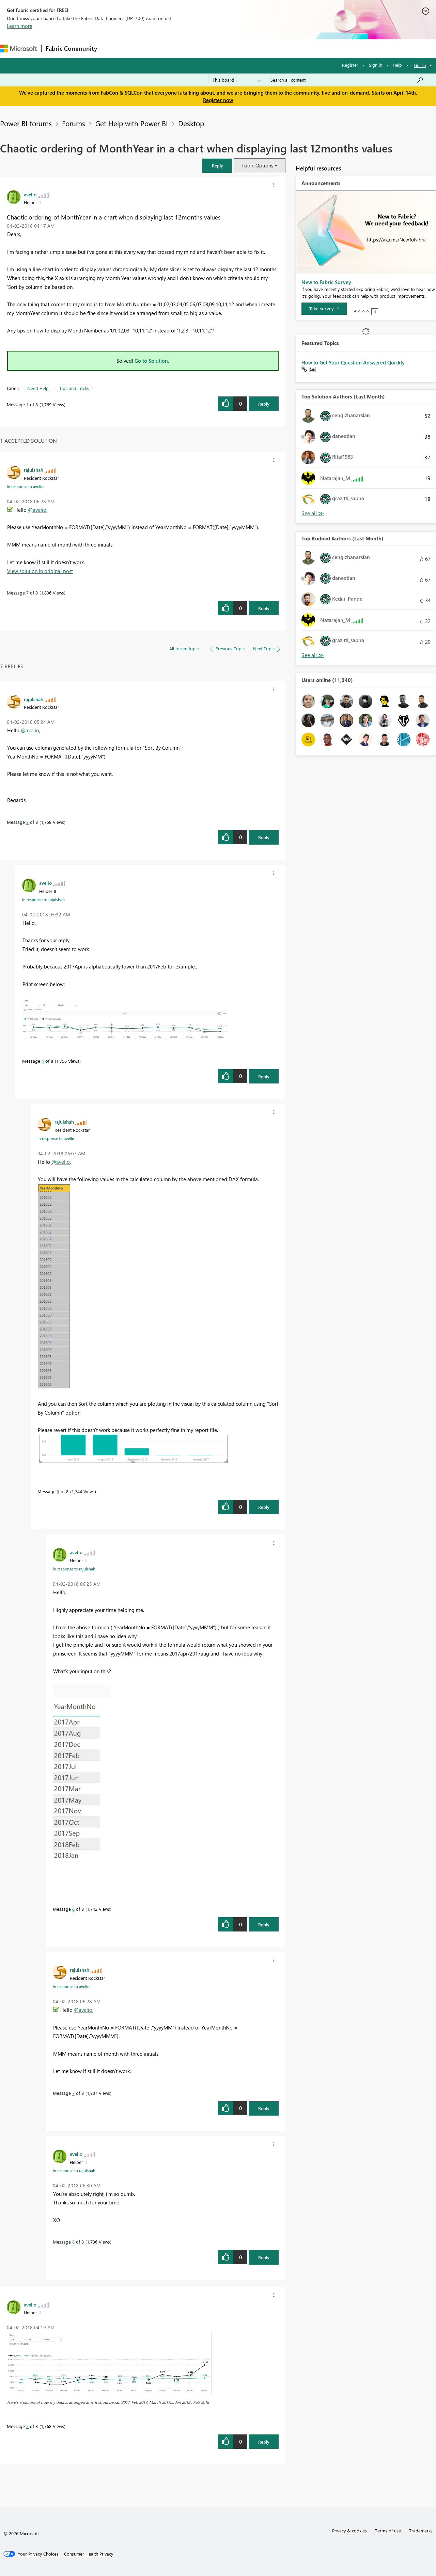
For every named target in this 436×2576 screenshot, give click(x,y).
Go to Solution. (152, 360)
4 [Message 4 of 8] (43, 1061)
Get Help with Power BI (131, 123)
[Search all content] (347, 80)
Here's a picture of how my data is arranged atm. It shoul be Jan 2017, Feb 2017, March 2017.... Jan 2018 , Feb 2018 (108, 2402)
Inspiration (142, 48)
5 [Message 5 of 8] (58, 1491)
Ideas (170, 48)
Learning (257, 48)
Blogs (231, 48)
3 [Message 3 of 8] (27, 822)
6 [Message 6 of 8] (73, 1909)
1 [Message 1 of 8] (27, 404)
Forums (112, 48)
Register (350, 65)
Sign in (375, 65)
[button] (217, 166)
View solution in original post (40, 571)
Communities (201, 48)
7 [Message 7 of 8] (27, 593)
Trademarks (421, 2530)
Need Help (38, 388)
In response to (25, 486)
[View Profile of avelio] (30, 194)
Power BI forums (26, 123)
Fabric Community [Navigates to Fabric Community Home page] (71, 48)
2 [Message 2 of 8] (27, 2426)
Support (286, 48)
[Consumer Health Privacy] (88, 2554)
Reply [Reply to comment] (263, 608)
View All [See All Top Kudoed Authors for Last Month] (312, 655)
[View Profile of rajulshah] (33, 469)
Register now (218, 100)
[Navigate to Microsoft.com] (18, 48)
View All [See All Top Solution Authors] (312, 513)
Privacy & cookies (349, 2530)
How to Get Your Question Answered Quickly (353, 362)
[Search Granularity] (236, 80)
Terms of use (388, 2530)
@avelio (37, 509)
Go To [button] (420, 65)
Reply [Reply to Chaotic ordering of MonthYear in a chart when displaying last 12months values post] (263, 404)
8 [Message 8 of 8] (73, 2242)
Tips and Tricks (74, 388)
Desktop (191, 123)
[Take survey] (324, 309)
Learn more (19, 25)
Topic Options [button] (257, 165)
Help (397, 65)
